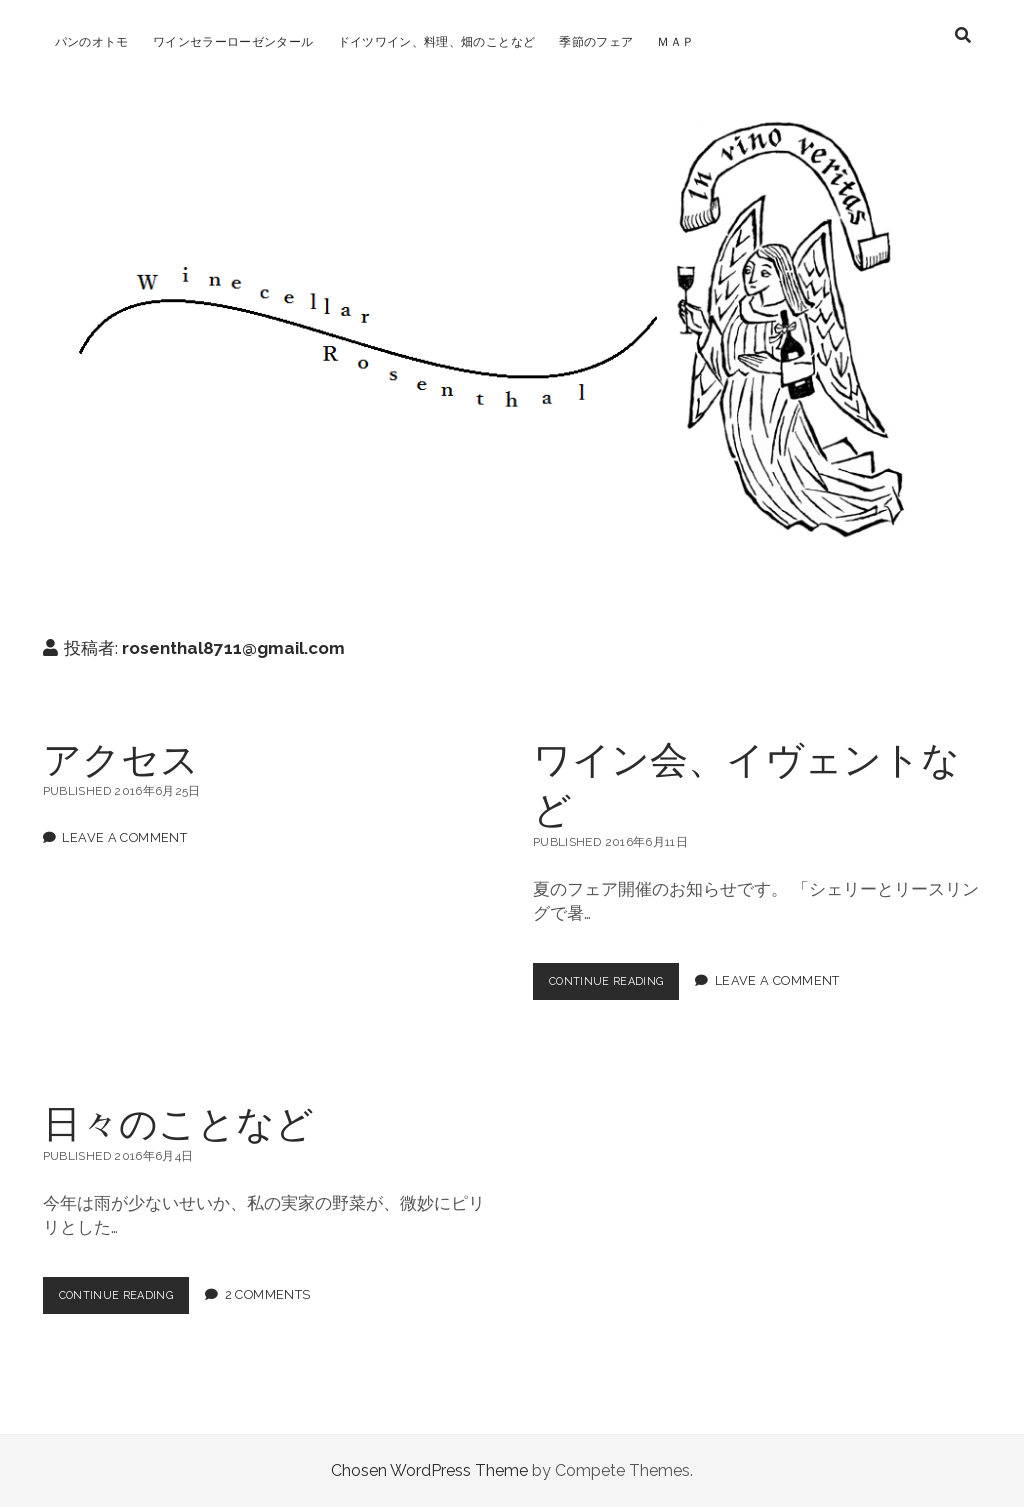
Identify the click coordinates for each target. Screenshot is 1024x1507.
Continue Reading (622, 986)
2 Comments (286, 1295)
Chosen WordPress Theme (429, 1470)
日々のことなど (178, 1121)
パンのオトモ (92, 42)
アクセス (121, 757)
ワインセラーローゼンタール (233, 42)
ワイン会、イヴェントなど (746, 783)
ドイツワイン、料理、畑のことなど (437, 42)
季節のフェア (596, 42)
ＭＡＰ (675, 42)
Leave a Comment (124, 837)
